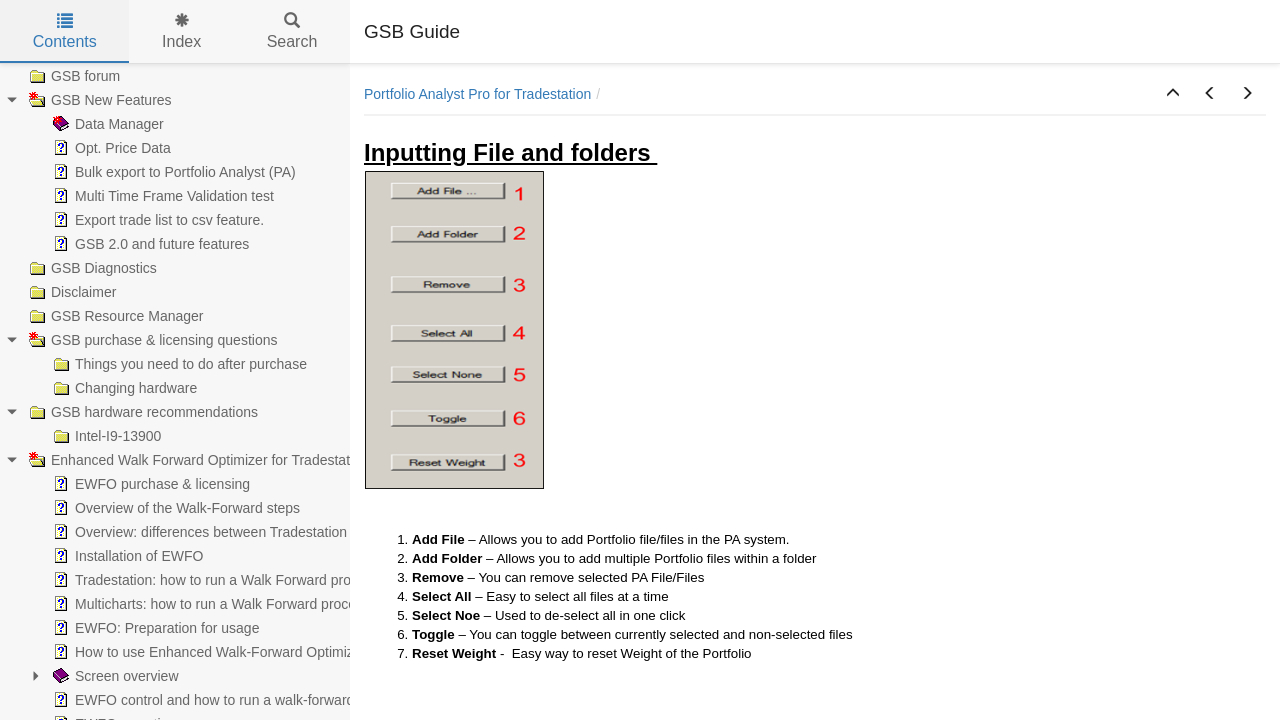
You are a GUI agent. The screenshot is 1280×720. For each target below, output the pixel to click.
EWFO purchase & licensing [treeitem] (149, 484)
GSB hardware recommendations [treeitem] (141, 412)
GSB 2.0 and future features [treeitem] (149, 244)
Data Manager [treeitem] (106, 124)
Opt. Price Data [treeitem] (110, 148)
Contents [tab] (65, 31)
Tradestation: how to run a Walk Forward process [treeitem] (214, 580)
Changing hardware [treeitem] (123, 388)
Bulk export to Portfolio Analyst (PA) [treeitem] (172, 172)
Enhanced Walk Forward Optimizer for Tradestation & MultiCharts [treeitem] (241, 460)
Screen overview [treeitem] (114, 676)
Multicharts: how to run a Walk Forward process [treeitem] (209, 604)
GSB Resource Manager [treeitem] (114, 316)
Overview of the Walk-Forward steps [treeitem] (174, 508)
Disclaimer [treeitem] (70, 292)
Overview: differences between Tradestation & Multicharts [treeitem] (240, 532)
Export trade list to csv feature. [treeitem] (156, 220)
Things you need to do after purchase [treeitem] (178, 364)
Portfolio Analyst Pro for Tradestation (477, 94)
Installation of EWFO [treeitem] (126, 556)
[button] (1173, 94)
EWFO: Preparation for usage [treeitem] (154, 628)
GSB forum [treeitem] (72, 76)
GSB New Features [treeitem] (98, 100)
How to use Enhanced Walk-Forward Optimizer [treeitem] (207, 652)
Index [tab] (181, 31)
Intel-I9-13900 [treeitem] (105, 436)
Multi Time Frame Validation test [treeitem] (161, 196)
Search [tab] (292, 31)
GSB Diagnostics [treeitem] (91, 268)
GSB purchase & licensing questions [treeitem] (151, 340)
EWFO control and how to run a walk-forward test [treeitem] (215, 700)
